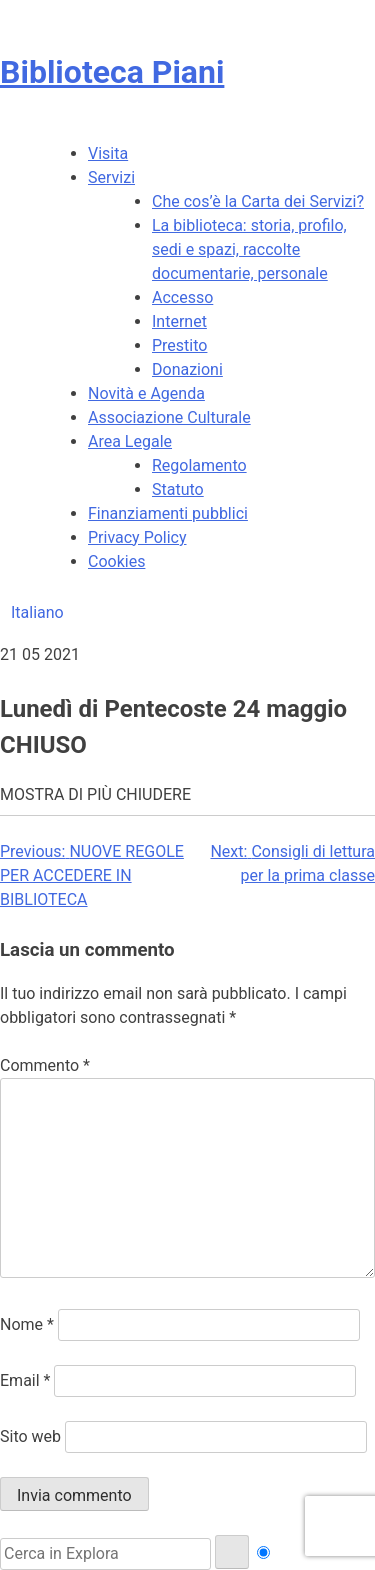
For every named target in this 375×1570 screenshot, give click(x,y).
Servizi (111, 177)
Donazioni (187, 369)
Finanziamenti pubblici (168, 513)
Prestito (179, 345)
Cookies (116, 561)
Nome (27, 1324)
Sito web (30, 1436)
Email (25, 1380)
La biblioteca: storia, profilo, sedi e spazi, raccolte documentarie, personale (249, 249)
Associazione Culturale (169, 417)
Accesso (182, 297)
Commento (45, 1065)
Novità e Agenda (146, 393)
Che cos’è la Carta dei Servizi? (258, 201)
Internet (179, 321)
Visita (108, 153)
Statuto (178, 489)
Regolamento (199, 465)
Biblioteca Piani (112, 72)
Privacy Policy (137, 537)
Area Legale (130, 441)
